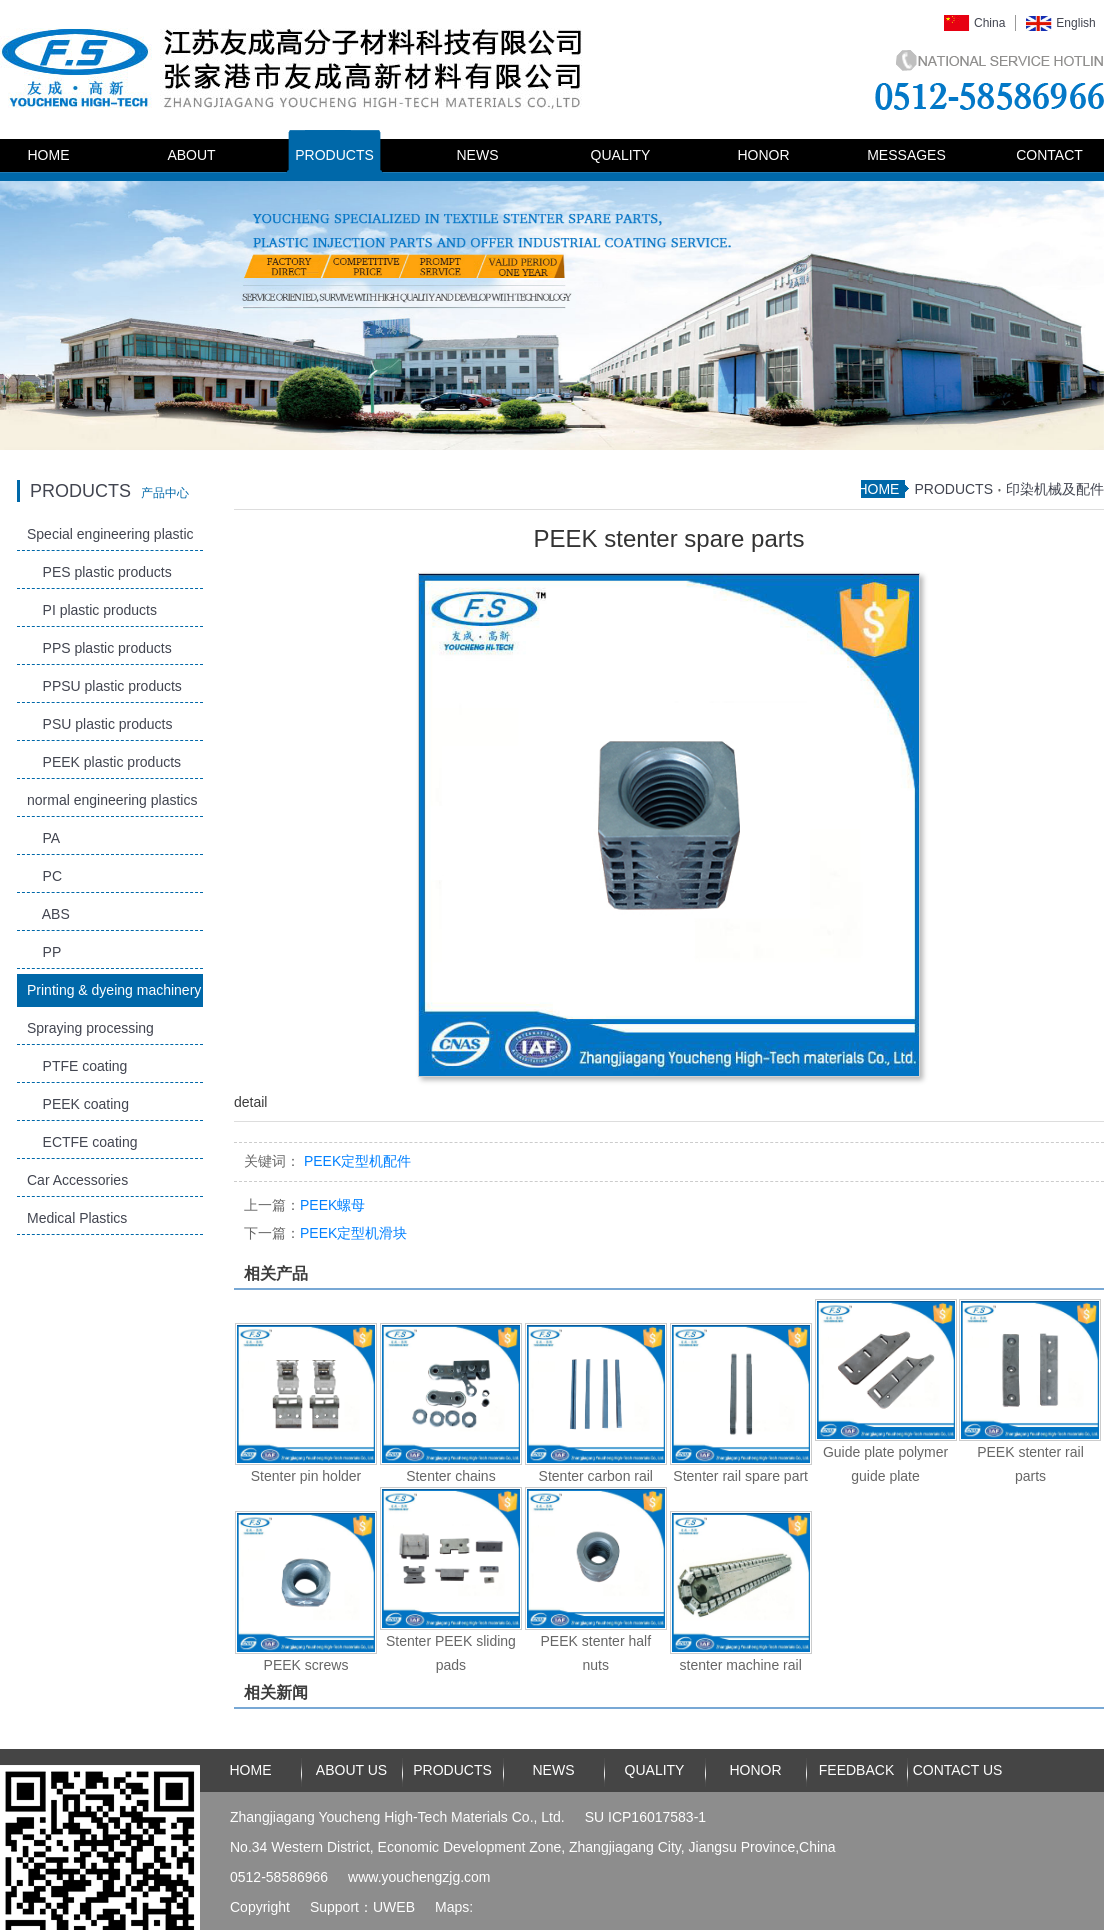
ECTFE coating (82, 1142)
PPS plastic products (99, 648)
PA (43, 838)
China (989, 23)
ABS (48, 914)
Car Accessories (77, 1180)
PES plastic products (99, 572)
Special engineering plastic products (110, 538)
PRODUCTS (334, 155)
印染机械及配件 (1055, 489)
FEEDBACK (856, 1770)
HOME (49, 155)
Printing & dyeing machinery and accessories (114, 994)
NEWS (478, 155)
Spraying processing (90, 1028)
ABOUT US (351, 1770)
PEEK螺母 (304, 1205)
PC (44, 876)
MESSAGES (906, 155)
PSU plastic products (100, 724)
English (1075, 23)
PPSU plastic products (104, 686)
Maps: (454, 1907)
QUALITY (621, 155)
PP (44, 952)
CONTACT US (958, 1770)
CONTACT (1049, 155)
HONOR (763, 155)
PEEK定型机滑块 (325, 1233)
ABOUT (191, 155)
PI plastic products (92, 610)
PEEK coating (78, 1104)
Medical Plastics (77, 1218)
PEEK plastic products (104, 762)
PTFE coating (77, 1066)
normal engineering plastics (112, 800)
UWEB (394, 1907)
